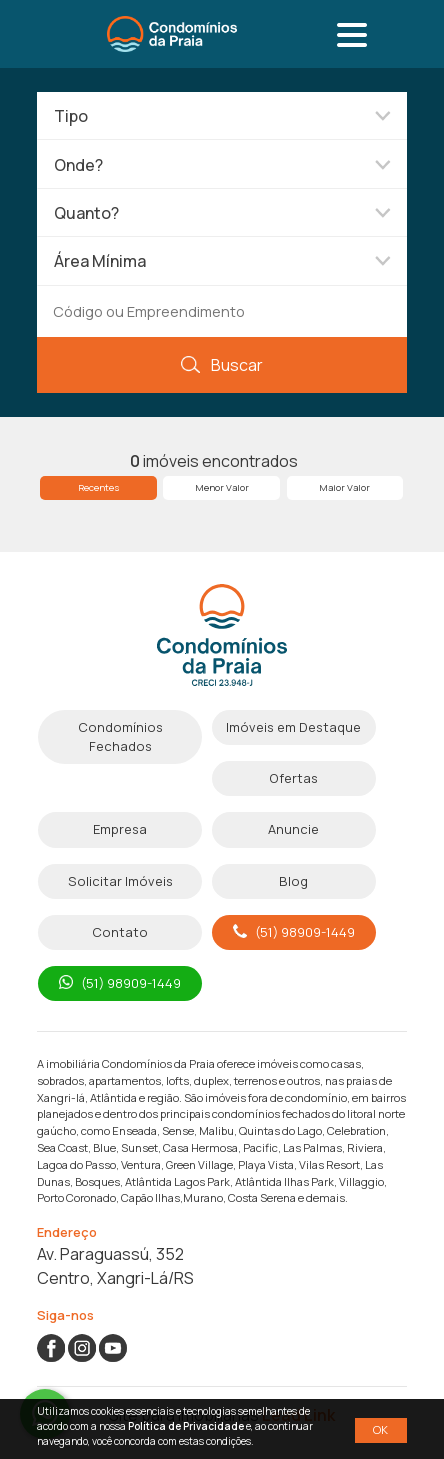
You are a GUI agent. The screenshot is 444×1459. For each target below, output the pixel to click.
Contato (120, 932)
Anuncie (293, 829)
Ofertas (293, 778)
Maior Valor (344, 487)
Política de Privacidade (186, 1426)
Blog (293, 881)
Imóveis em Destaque (293, 727)
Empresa (120, 829)
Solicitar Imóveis (120, 881)
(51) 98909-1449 (294, 932)
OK (380, 1429)
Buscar (221, 365)
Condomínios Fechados (120, 736)
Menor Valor (222, 487)
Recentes (99, 487)
